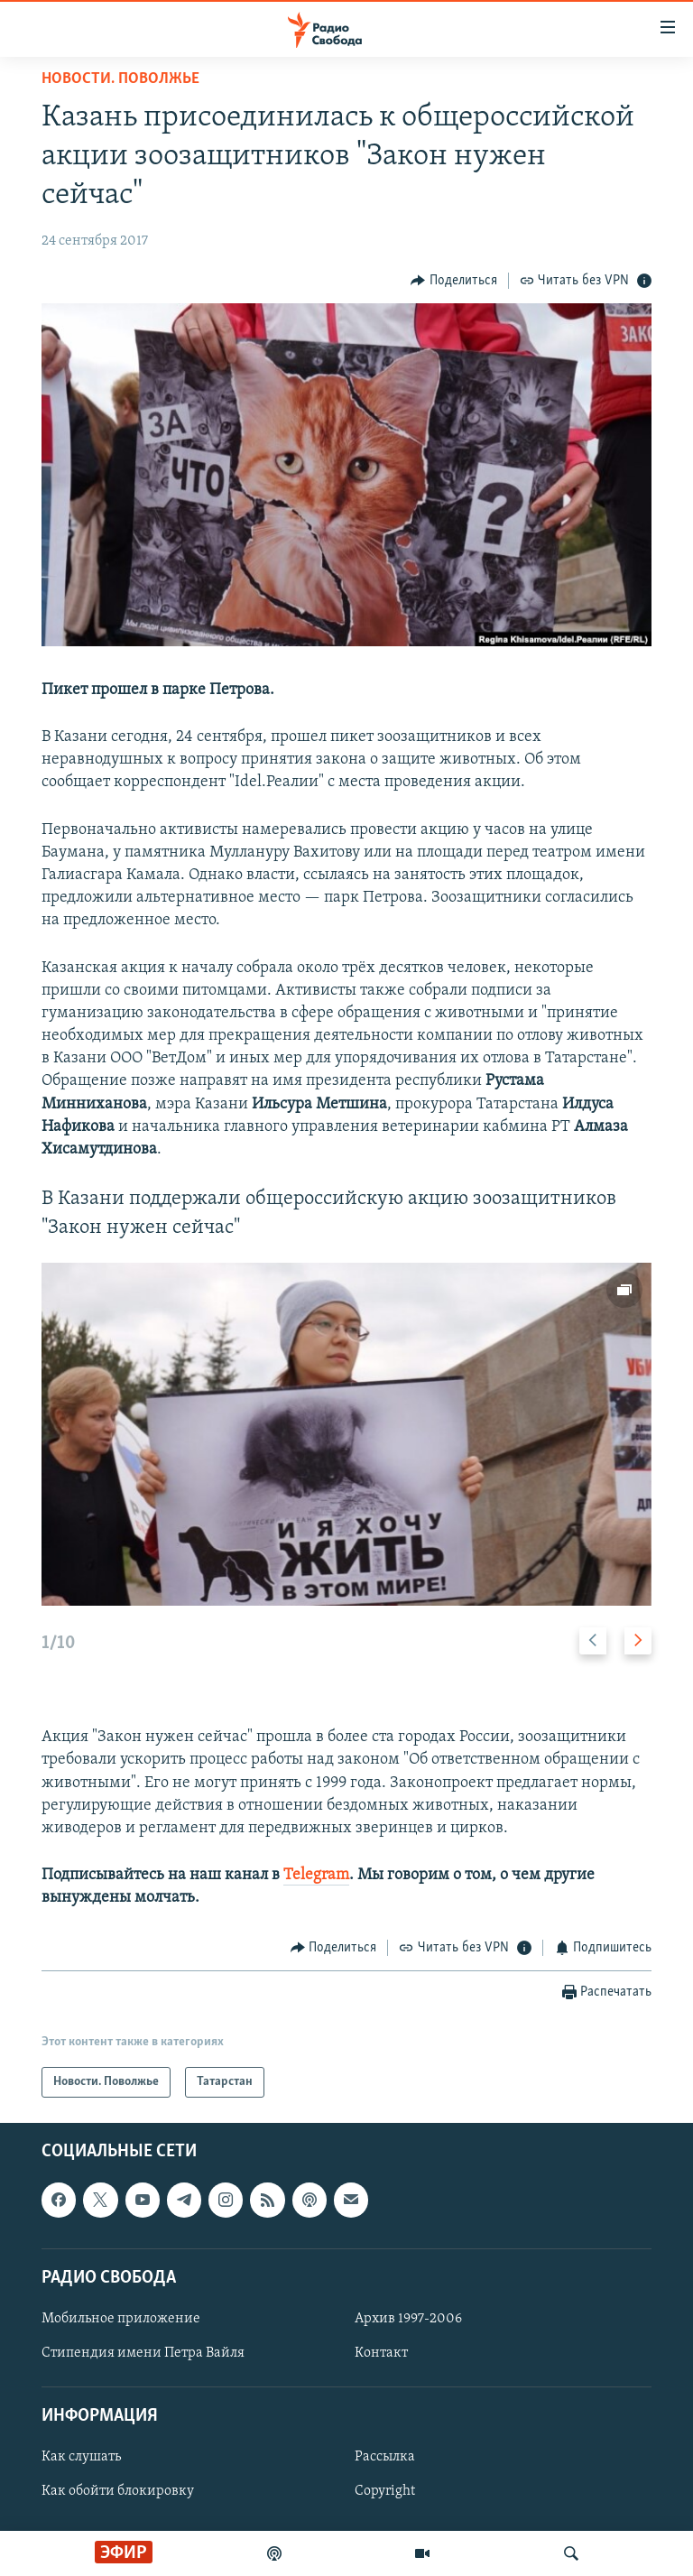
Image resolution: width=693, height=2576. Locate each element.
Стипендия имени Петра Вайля (143, 2353)
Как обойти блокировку (118, 2492)
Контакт (381, 2353)
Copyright (385, 2492)
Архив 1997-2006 (408, 2319)
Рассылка (385, 2458)
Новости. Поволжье (120, 79)
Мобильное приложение (121, 2319)
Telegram (316, 1875)
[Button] (454, 280)
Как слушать (81, 2458)
